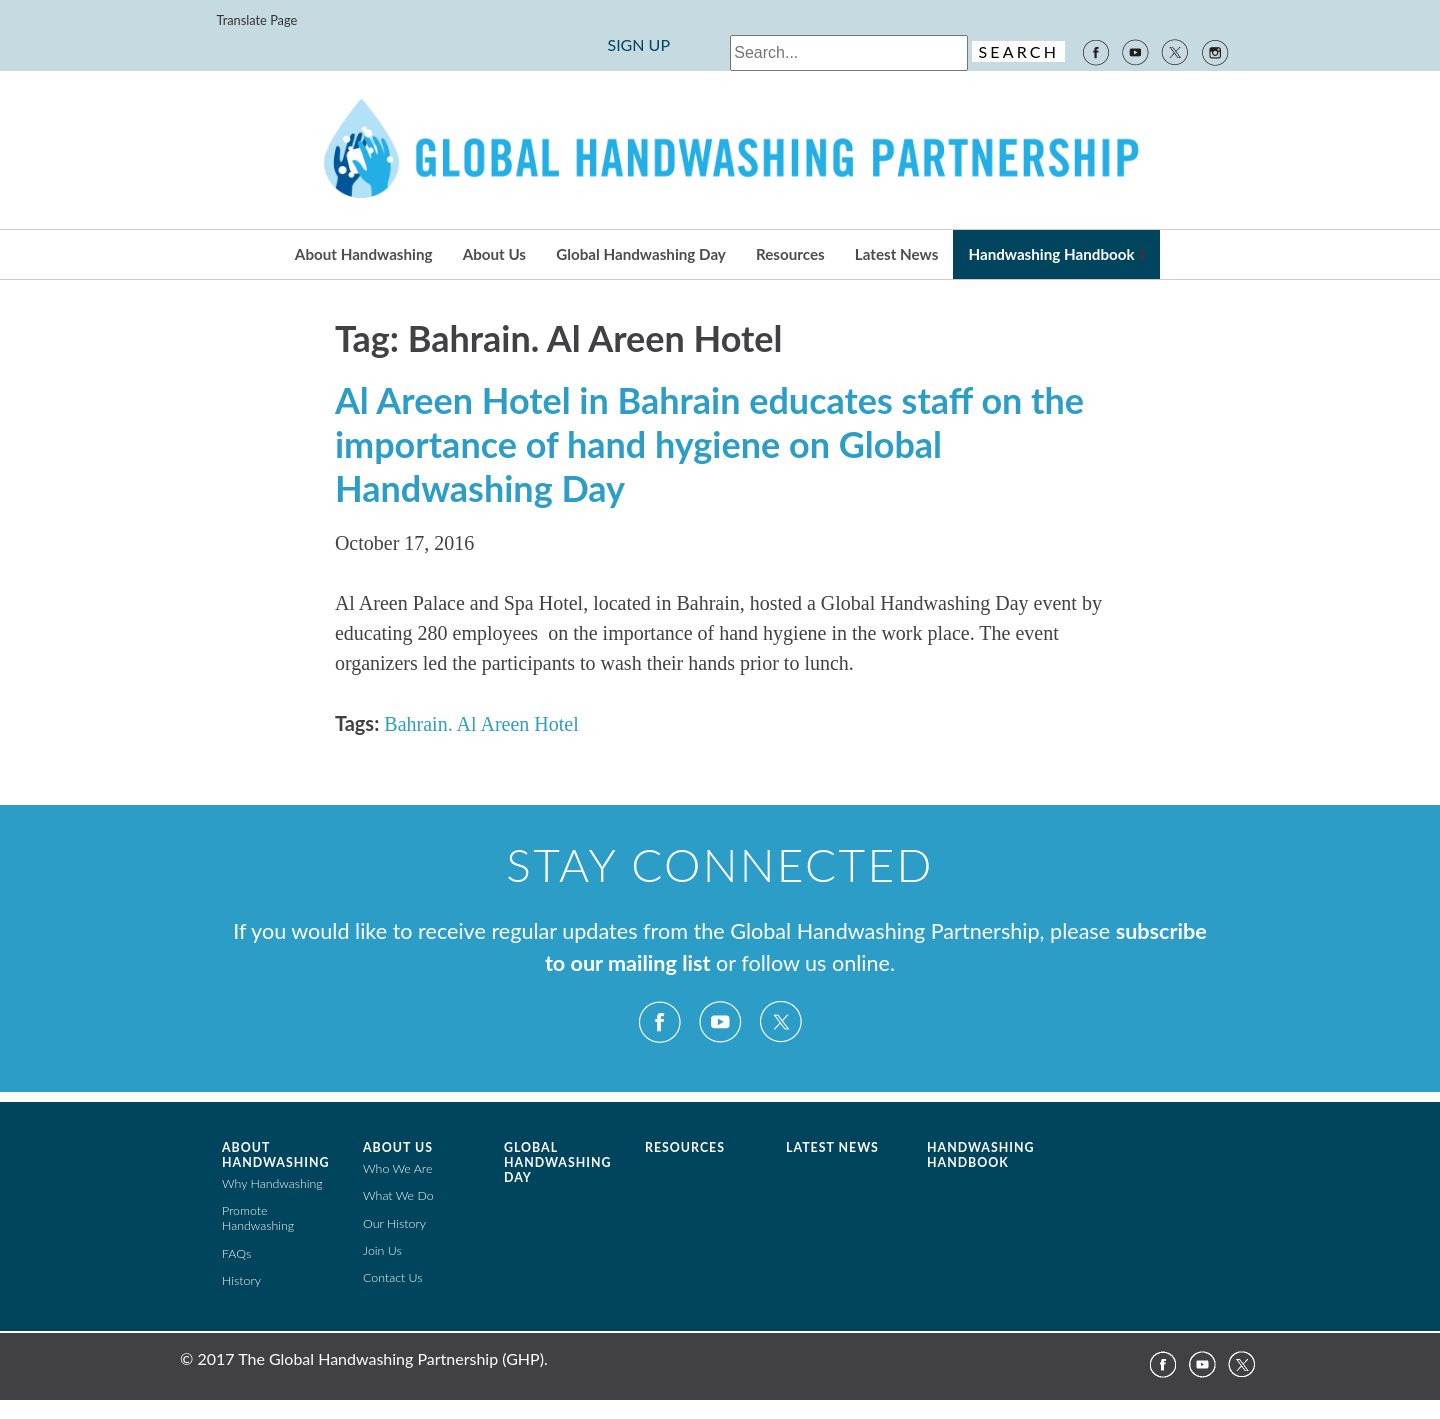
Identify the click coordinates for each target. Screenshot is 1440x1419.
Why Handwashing (272, 1183)
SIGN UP (638, 44)
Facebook (1095, 51)
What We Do (398, 1195)
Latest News (896, 254)
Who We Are (397, 1168)
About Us (494, 254)
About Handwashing (364, 254)
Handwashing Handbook (1051, 254)
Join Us (382, 1250)
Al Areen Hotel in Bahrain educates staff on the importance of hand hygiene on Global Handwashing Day (709, 444)
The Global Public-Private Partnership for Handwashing (720, 150)
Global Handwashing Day (641, 254)
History (241, 1280)
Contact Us (393, 1277)
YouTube (1135, 51)
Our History (394, 1223)
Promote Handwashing (258, 1218)
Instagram (1216, 51)
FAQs (236, 1253)
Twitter (1175, 51)
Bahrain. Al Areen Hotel (481, 724)
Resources (790, 254)
